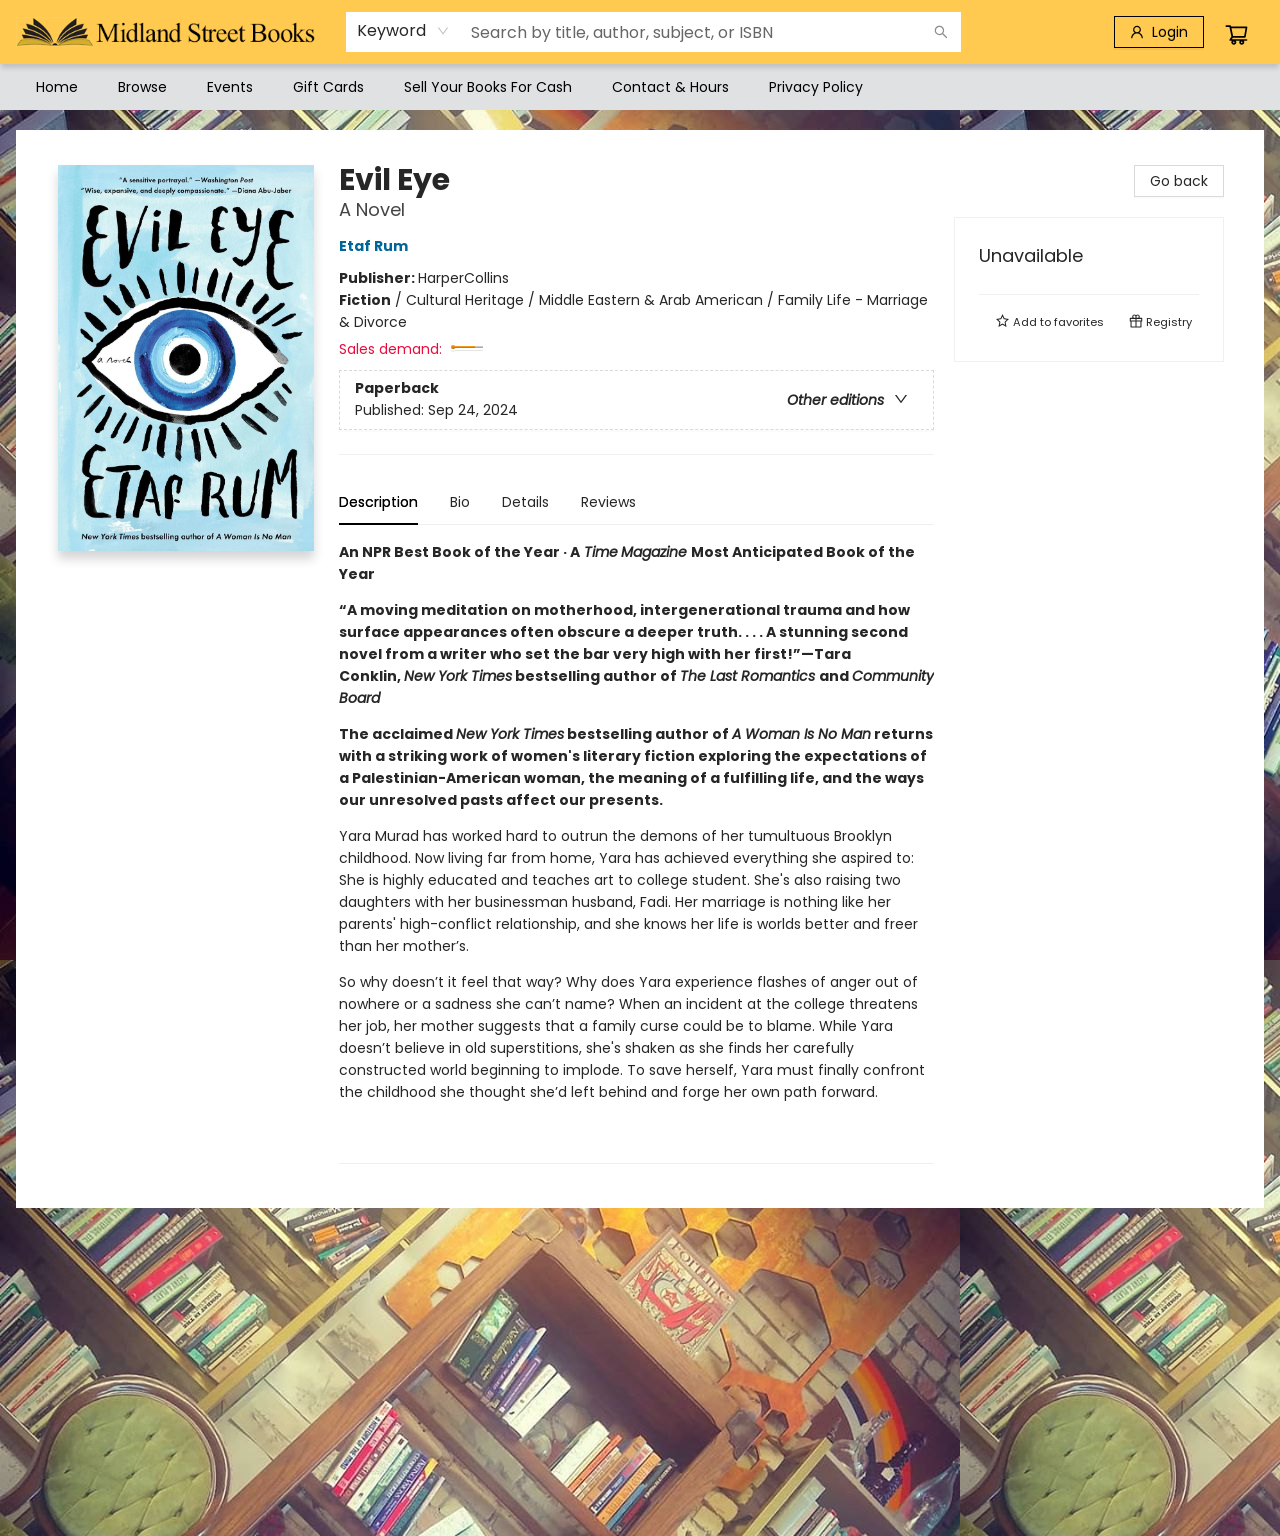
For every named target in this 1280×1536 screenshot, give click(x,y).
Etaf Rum (376, 246)
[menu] (640, 87)
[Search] (941, 32)
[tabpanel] (636, 852)
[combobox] (403, 31)
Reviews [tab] (608, 502)
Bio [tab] (460, 502)
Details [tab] (525, 502)
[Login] (1159, 32)
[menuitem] (57, 87)
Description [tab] (378, 502)
